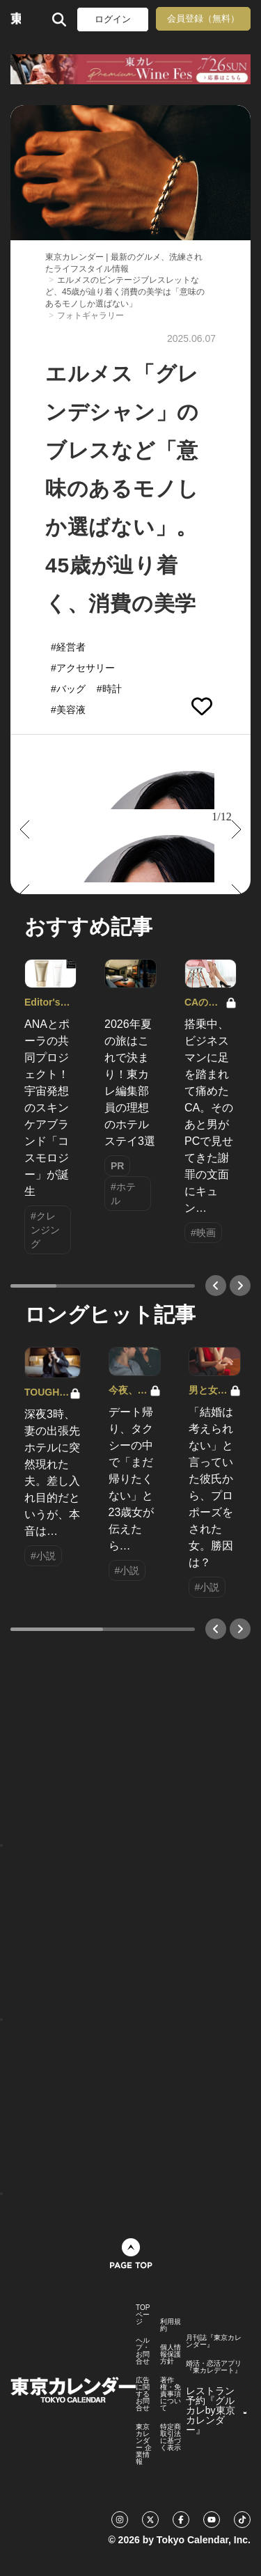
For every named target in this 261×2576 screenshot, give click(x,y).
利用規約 (170, 2325)
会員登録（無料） (203, 18)
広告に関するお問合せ (143, 2394)
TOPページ (143, 2314)
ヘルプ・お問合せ (143, 2351)
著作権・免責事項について (170, 2394)
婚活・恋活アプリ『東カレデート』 (214, 2367)
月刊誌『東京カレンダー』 (214, 2341)
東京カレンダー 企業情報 (144, 2444)
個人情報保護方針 (170, 2354)
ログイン (113, 19)
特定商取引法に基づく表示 (170, 2437)
